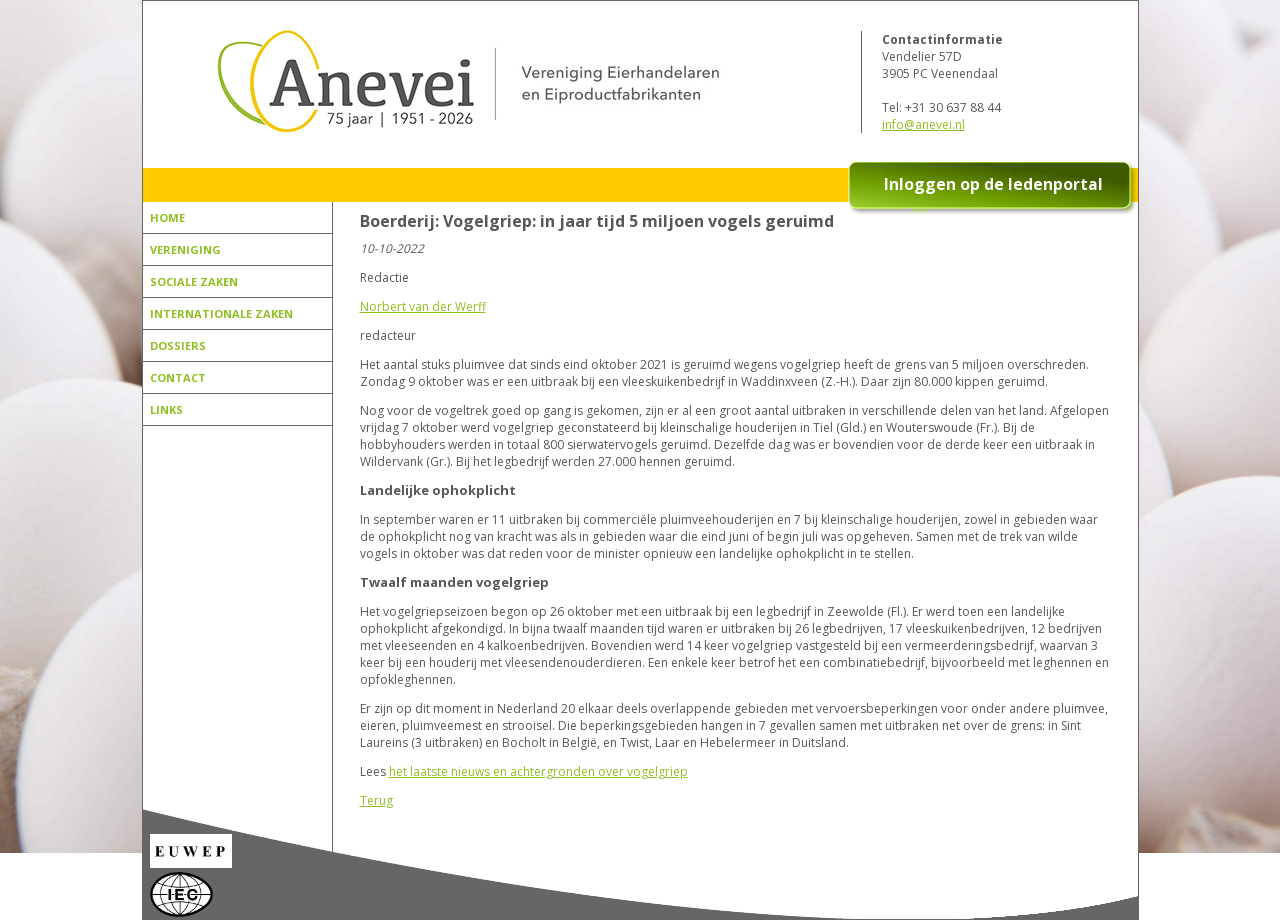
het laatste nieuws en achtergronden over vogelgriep (538, 771)
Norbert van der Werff (423, 306)
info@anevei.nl (923, 124)
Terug (376, 800)
